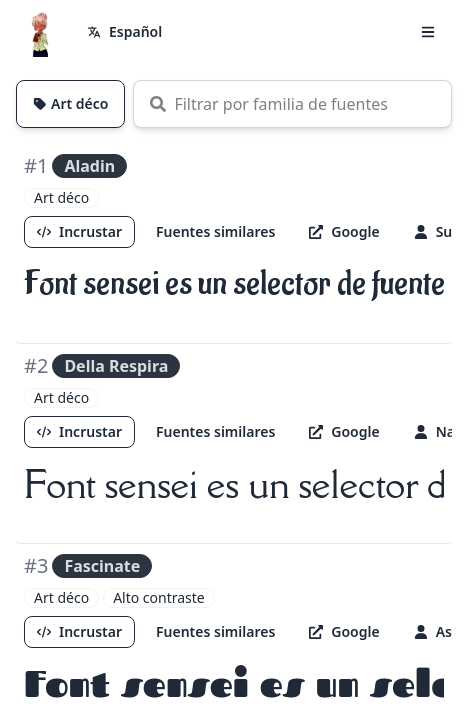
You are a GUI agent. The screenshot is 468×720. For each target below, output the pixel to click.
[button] (428, 32)
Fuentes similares (215, 231)
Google (344, 231)
